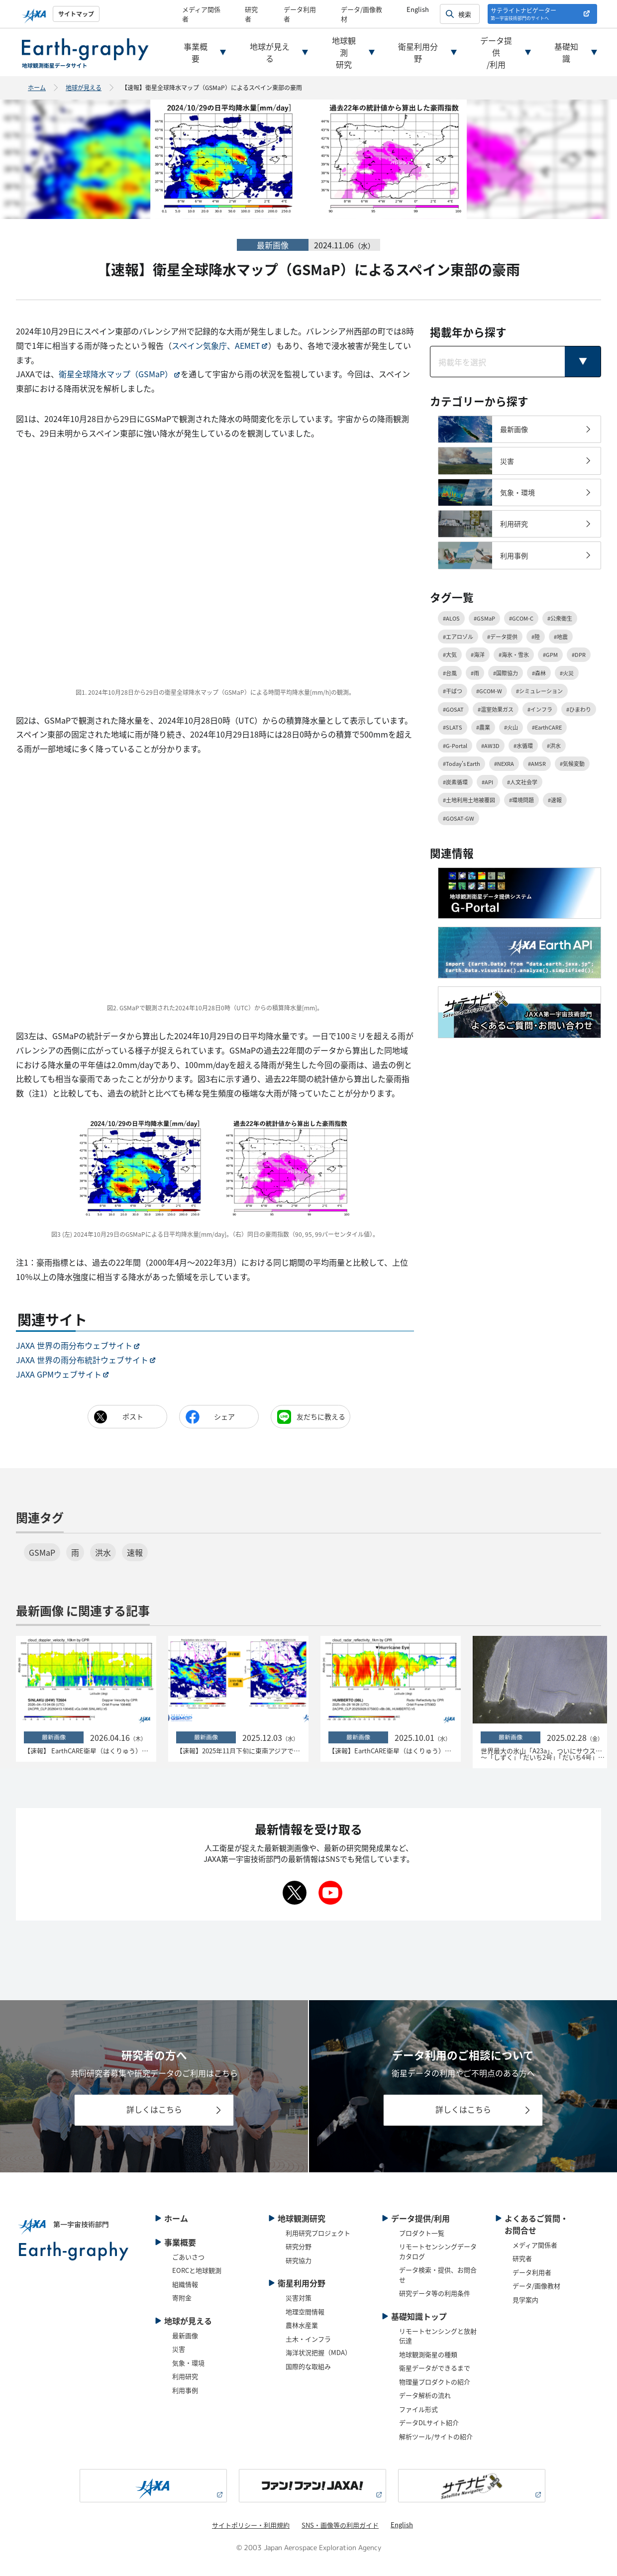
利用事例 (185, 2390)
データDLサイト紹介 (429, 2422)
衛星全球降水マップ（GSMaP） (116, 374)
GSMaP (42, 1552)
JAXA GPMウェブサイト (59, 1374)
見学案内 (525, 2299)
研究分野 (298, 2246)
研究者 (522, 2258)
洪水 (103, 1552)
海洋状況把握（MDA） (318, 2352)
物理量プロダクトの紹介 (434, 2381)
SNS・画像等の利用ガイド (340, 2525)
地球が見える (270, 52)
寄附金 (182, 2297)
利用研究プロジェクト (318, 2233)
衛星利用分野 (418, 52)
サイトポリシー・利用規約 (251, 2525)
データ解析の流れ (425, 2395)
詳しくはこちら (154, 2109)
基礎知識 (566, 52)
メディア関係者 (535, 2245)
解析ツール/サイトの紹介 (436, 2436)
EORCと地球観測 (196, 2270)
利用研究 (185, 2376)
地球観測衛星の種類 (428, 2354)
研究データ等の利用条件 (434, 2293)
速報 (135, 1552)
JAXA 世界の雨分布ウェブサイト (74, 1345)
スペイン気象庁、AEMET (216, 345)
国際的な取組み (308, 2366)
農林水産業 (302, 2325)
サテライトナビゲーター (523, 13)
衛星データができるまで (434, 2367)
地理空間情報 (305, 2311)
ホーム (37, 87)
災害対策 (298, 2297)
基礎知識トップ (419, 2316)
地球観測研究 (344, 52)
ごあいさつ (188, 2256)
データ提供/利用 (496, 52)
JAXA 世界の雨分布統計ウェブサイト (82, 1360)
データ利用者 (532, 2272)
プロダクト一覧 (421, 2233)
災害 (178, 2349)
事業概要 (195, 52)
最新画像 (185, 2335)
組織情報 (185, 2284)
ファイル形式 (418, 2409)
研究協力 (298, 2260)
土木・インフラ (308, 2339)
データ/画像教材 (536, 2285)
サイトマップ (76, 13)
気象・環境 (188, 2362)
